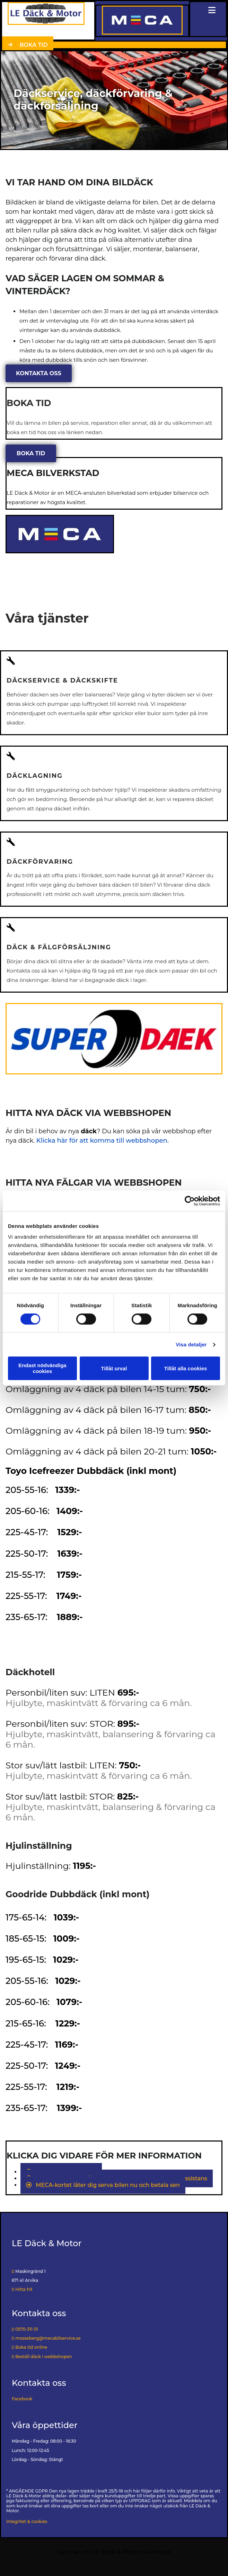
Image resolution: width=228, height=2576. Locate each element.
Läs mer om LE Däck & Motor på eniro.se (114, 2552)
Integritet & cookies (26, 2521)
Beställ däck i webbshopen (42, 2356)
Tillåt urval (114, 1368)
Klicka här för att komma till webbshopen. (102, 1140)
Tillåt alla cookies (185, 1368)
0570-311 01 (26, 2329)
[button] (27, 44)
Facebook (22, 2398)
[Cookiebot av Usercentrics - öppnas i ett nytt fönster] (189, 1201)
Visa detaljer (191, 1344)
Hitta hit (22, 2289)
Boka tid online (29, 2347)
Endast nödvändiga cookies (42, 1368)
